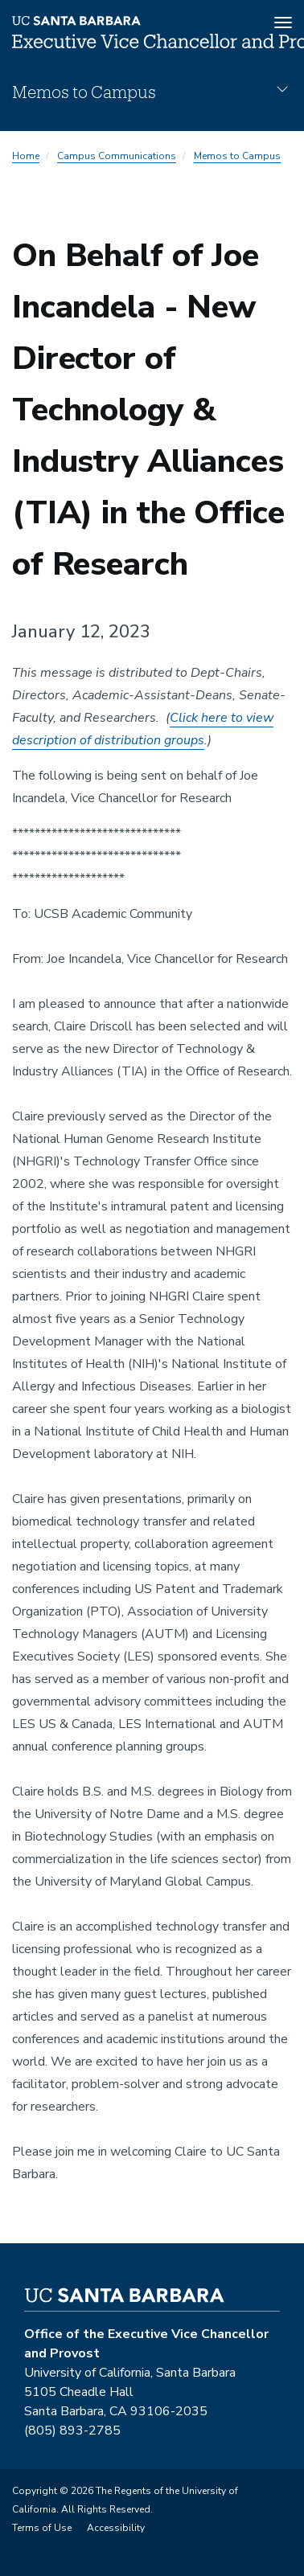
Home (25, 155)
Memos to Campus (237, 155)
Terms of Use (42, 2527)
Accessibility (116, 2527)
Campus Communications (116, 155)
